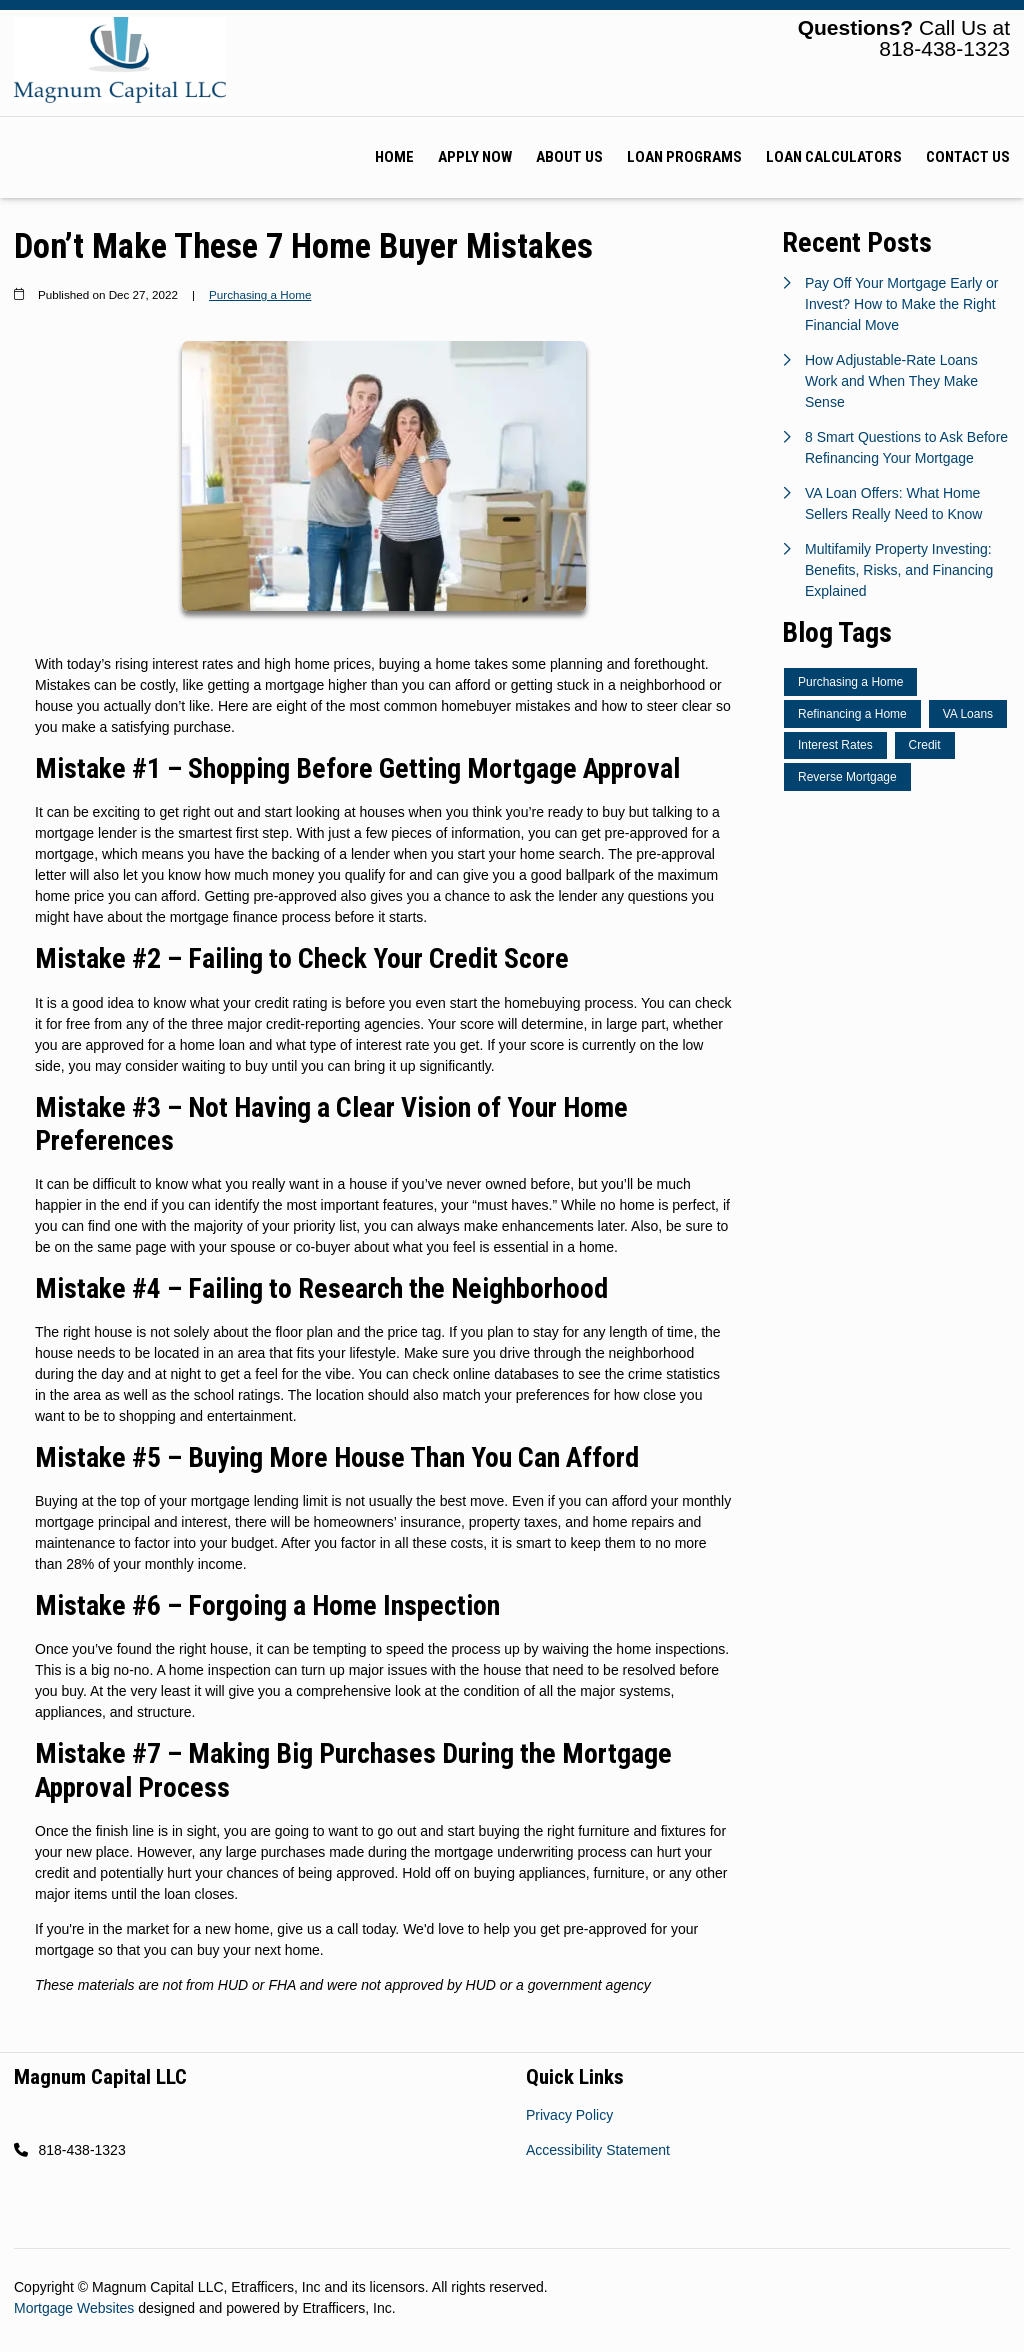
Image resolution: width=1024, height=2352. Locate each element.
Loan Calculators (834, 157)
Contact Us (968, 157)
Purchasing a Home (260, 294)
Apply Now (475, 157)
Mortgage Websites (76, 2308)
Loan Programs (684, 157)
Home (394, 157)
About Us (569, 157)
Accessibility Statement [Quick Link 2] (598, 2150)
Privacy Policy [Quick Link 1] (569, 2115)
